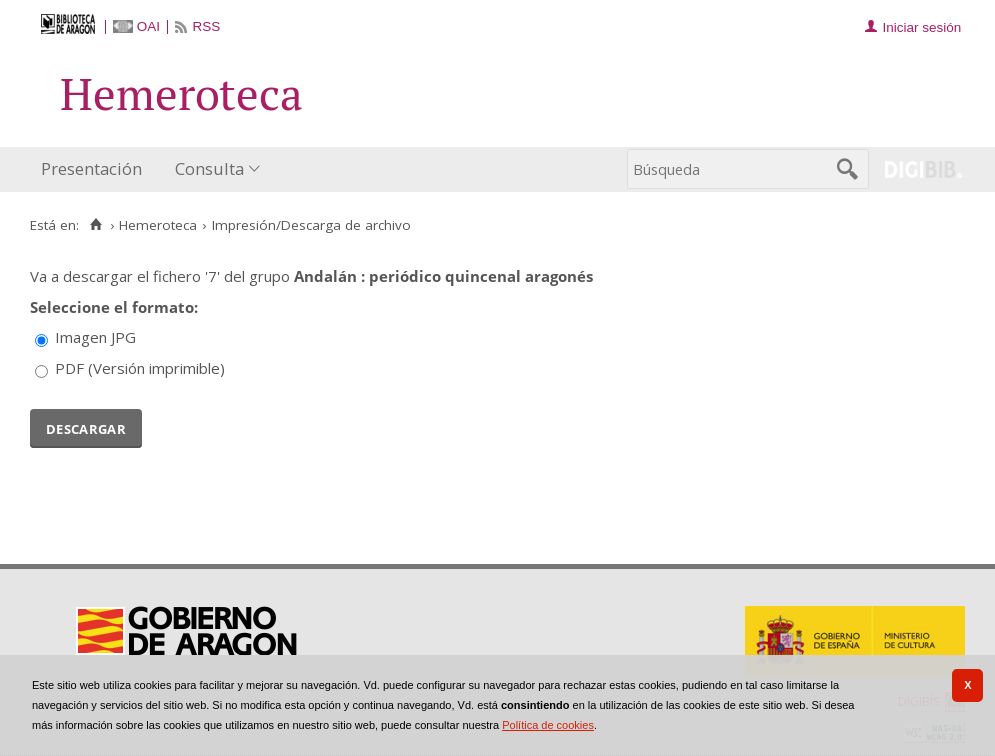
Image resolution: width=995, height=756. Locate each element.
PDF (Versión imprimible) (140, 368)
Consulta (209, 168)
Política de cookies (548, 725)
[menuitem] (96, 169)
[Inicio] (95, 225)
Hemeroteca (158, 225)
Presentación (91, 168)
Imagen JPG (95, 337)
